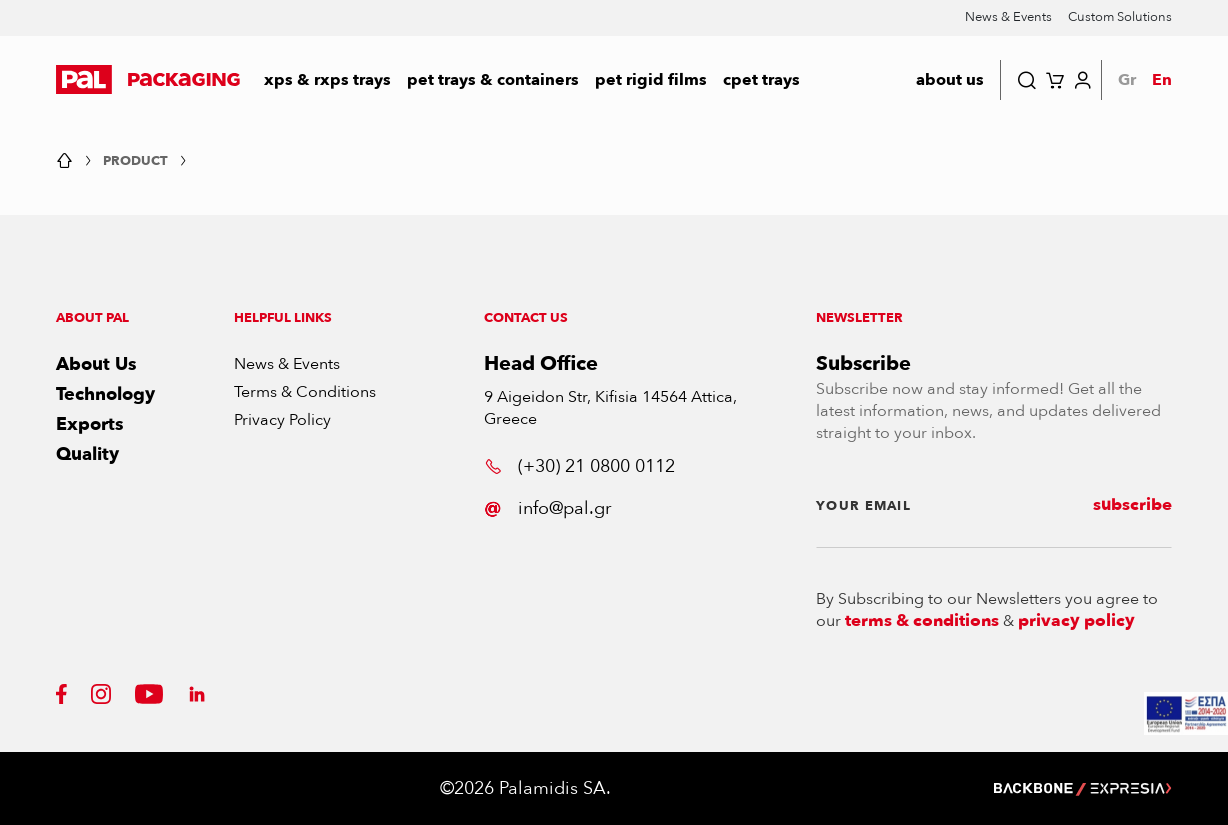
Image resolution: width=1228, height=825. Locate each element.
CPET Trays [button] (761, 80)
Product (135, 161)
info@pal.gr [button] (547, 508)
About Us (96, 364)
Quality (87, 454)
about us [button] (950, 80)
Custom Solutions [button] (1120, 17)
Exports (90, 424)
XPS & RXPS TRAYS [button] (327, 80)
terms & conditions (922, 621)
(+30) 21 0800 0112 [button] (579, 466)
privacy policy (1076, 621)
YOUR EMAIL (863, 506)
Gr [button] (1127, 80)
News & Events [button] (1008, 17)
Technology (105, 394)
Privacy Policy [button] (282, 420)
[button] (148, 80)
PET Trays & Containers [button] (493, 80)
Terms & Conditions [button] (305, 392)
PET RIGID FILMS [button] (651, 80)
